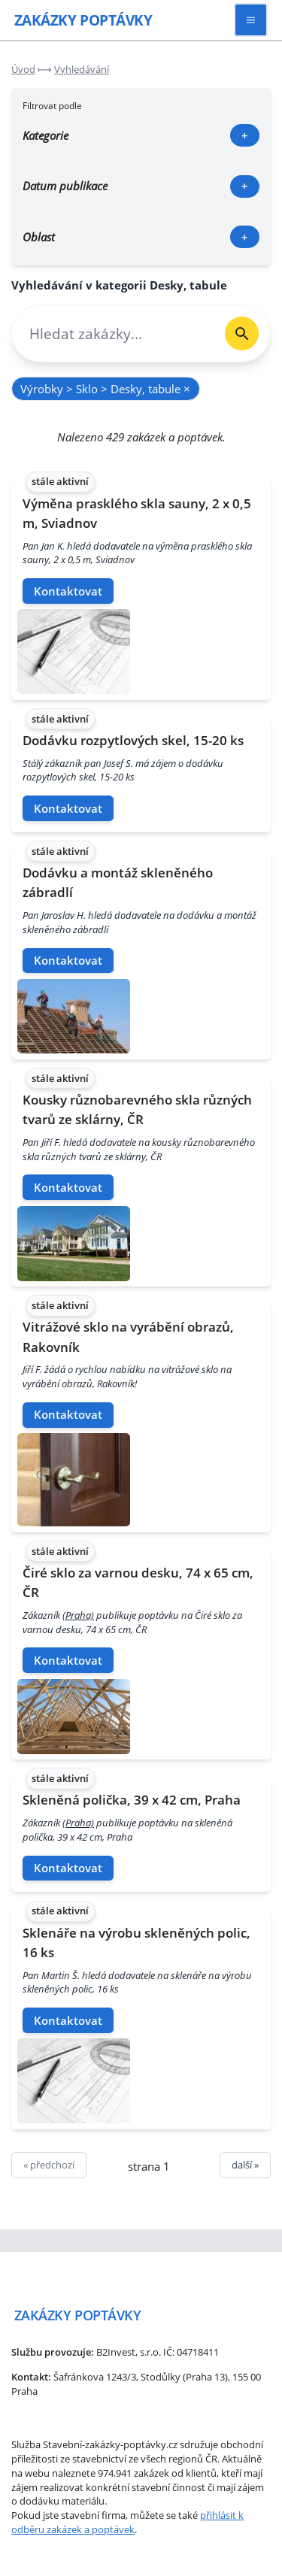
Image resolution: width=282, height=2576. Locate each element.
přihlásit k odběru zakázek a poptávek (127, 2522)
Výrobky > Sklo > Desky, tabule (105, 388)
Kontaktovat (68, 591)
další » (245, 2164)
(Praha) (78, 1615)
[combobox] (113, 333)
